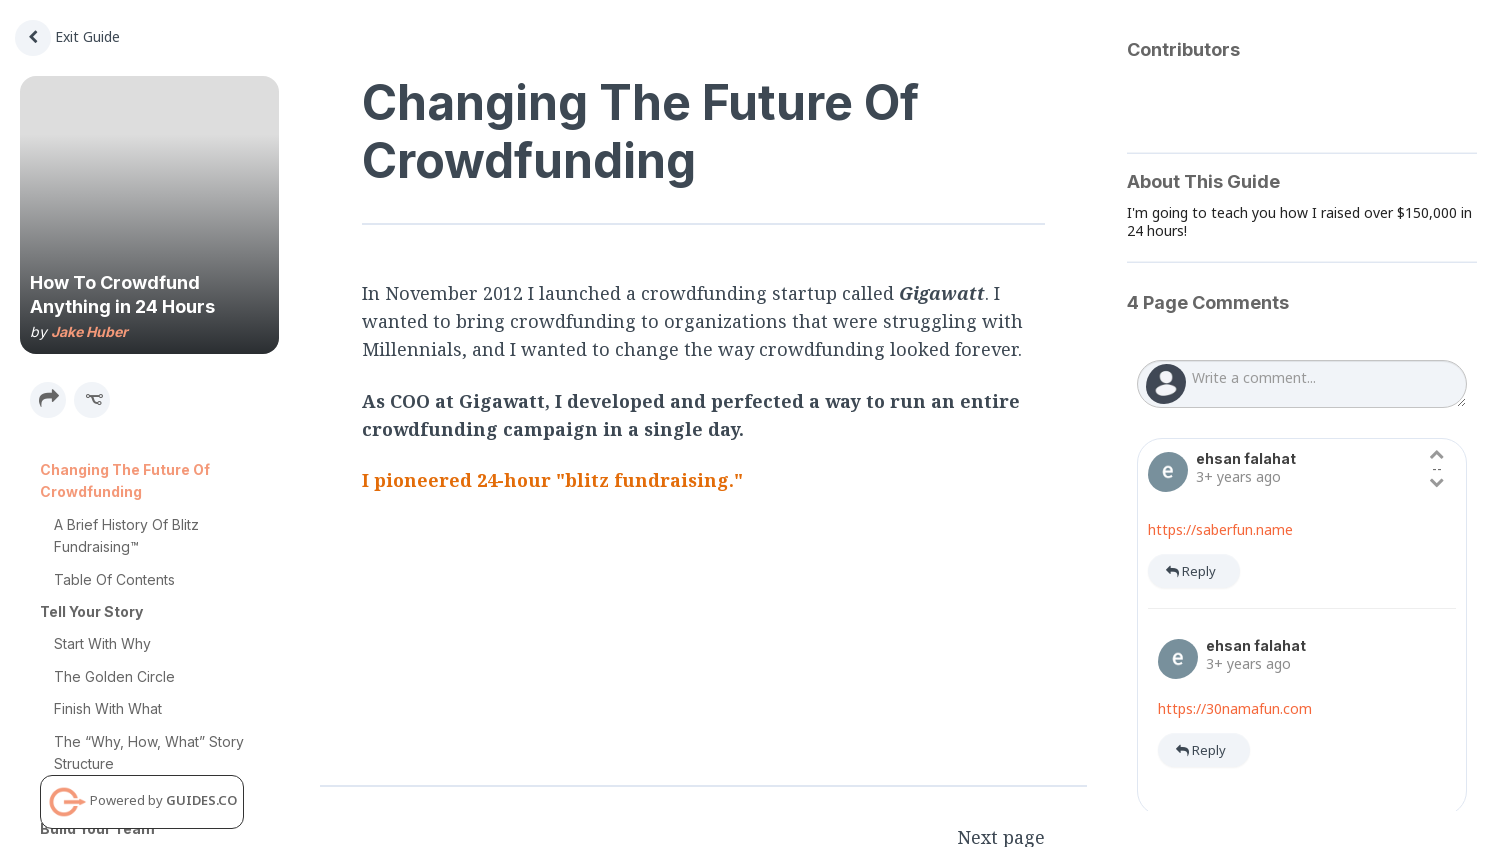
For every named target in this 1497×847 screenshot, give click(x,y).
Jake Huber (89, 331)
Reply (1191, 571)
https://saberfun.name (1220, 529)
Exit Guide (67, 36)
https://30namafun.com (1235, 708)
